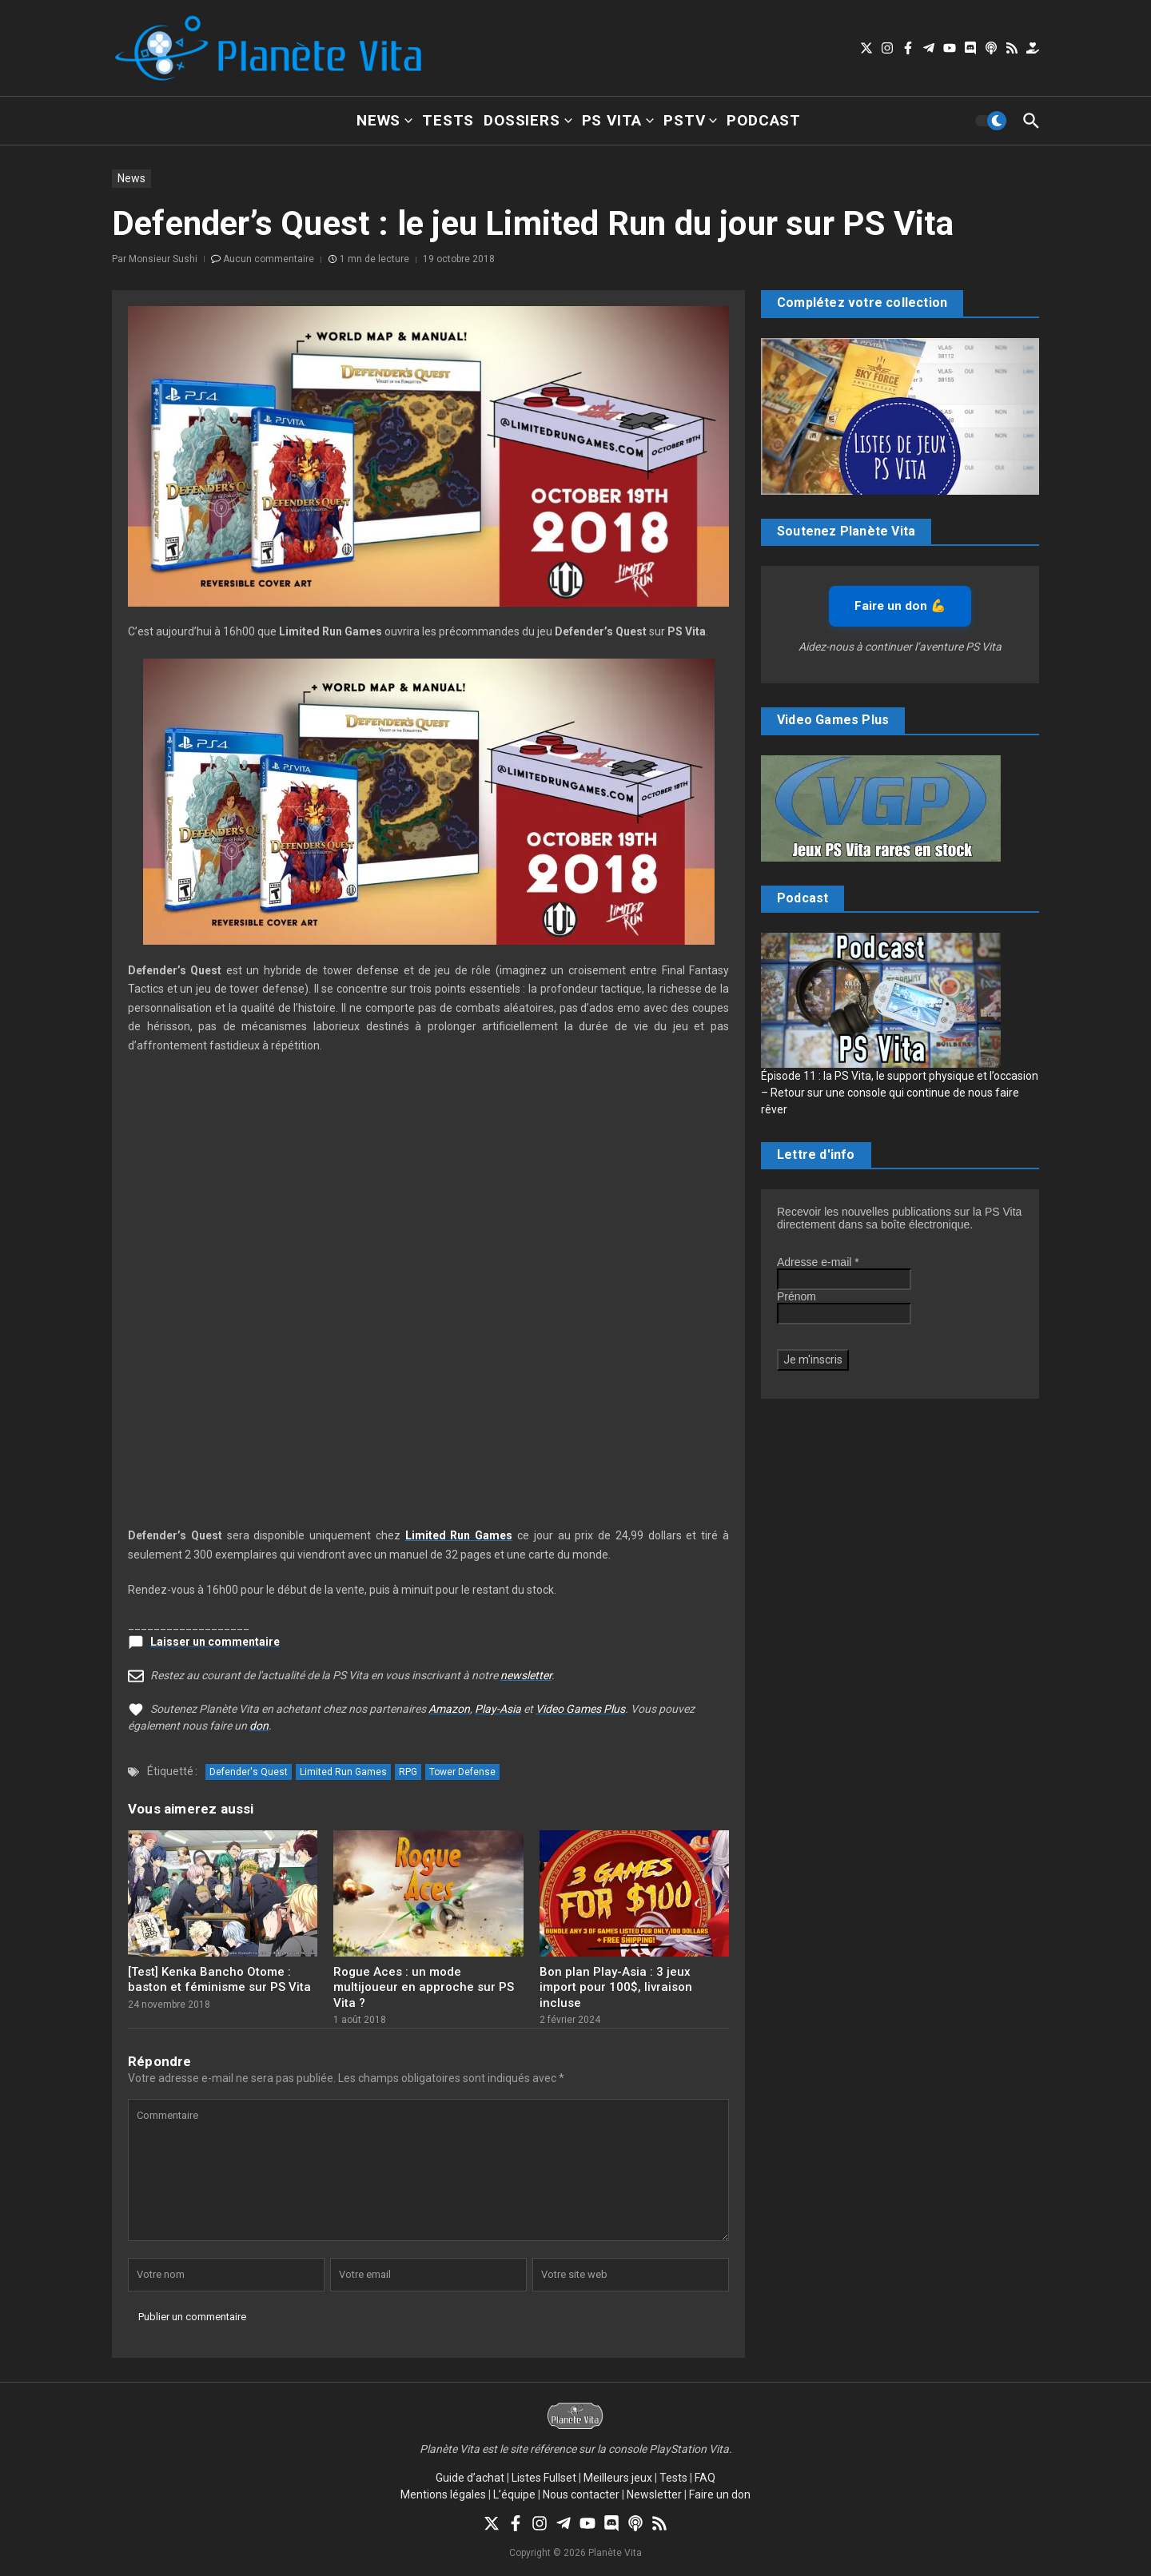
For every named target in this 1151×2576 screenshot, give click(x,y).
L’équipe (514, 2494)
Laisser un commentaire (215, 1641)
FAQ (705, 2477)
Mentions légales (443, 2494)
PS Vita (618, 120)
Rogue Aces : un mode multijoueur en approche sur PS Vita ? (423, 1987)
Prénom (796, 1296)
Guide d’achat (470, 2477)
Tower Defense (462, 1772)
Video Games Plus (580, 1708)
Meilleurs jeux (617, 2477)
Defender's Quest (248, 1772)
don (259, 1725)
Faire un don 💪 (900, 606)
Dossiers (528, 120)
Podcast (764, 120)
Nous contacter (581, 2494)
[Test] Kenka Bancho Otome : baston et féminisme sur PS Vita (219, 1980)
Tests (448, 120)
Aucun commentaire (268, 259)
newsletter (526, 1675)
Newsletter (654, 2494)
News (384, 120)
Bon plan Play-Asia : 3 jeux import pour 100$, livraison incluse (616, 1987)
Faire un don (720, 2494)
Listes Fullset (544, 2477)
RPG (408, 1772)
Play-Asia (498, 1708)
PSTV (690, 120)
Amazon (449, 1708)
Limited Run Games (343, 1772)
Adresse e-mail (818, 1262)
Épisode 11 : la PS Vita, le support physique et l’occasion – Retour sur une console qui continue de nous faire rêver (899, 1092)
